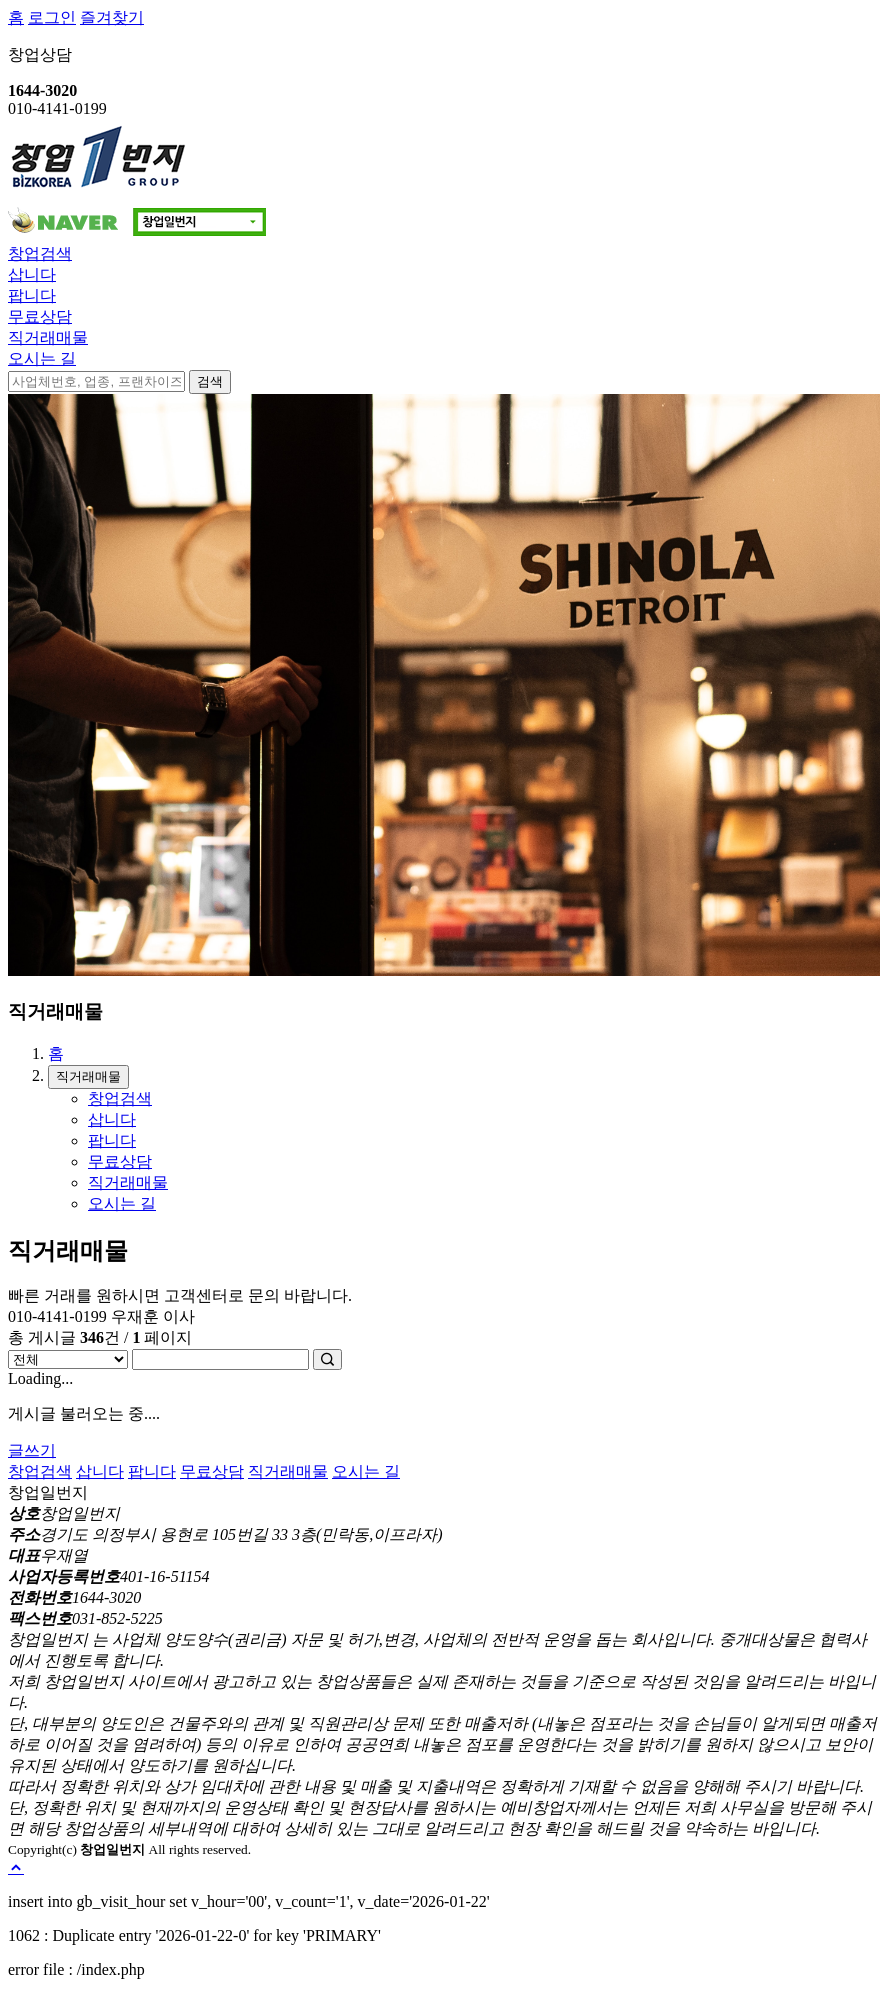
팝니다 (32, 295)
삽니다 (32, 274)
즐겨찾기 (112, 17)
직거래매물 (48, 337)
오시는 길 (42, 358)
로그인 (52, 17)
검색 (210, 381)
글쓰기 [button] (32, 1450)
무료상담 (40, 316)
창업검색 (40, 253)
